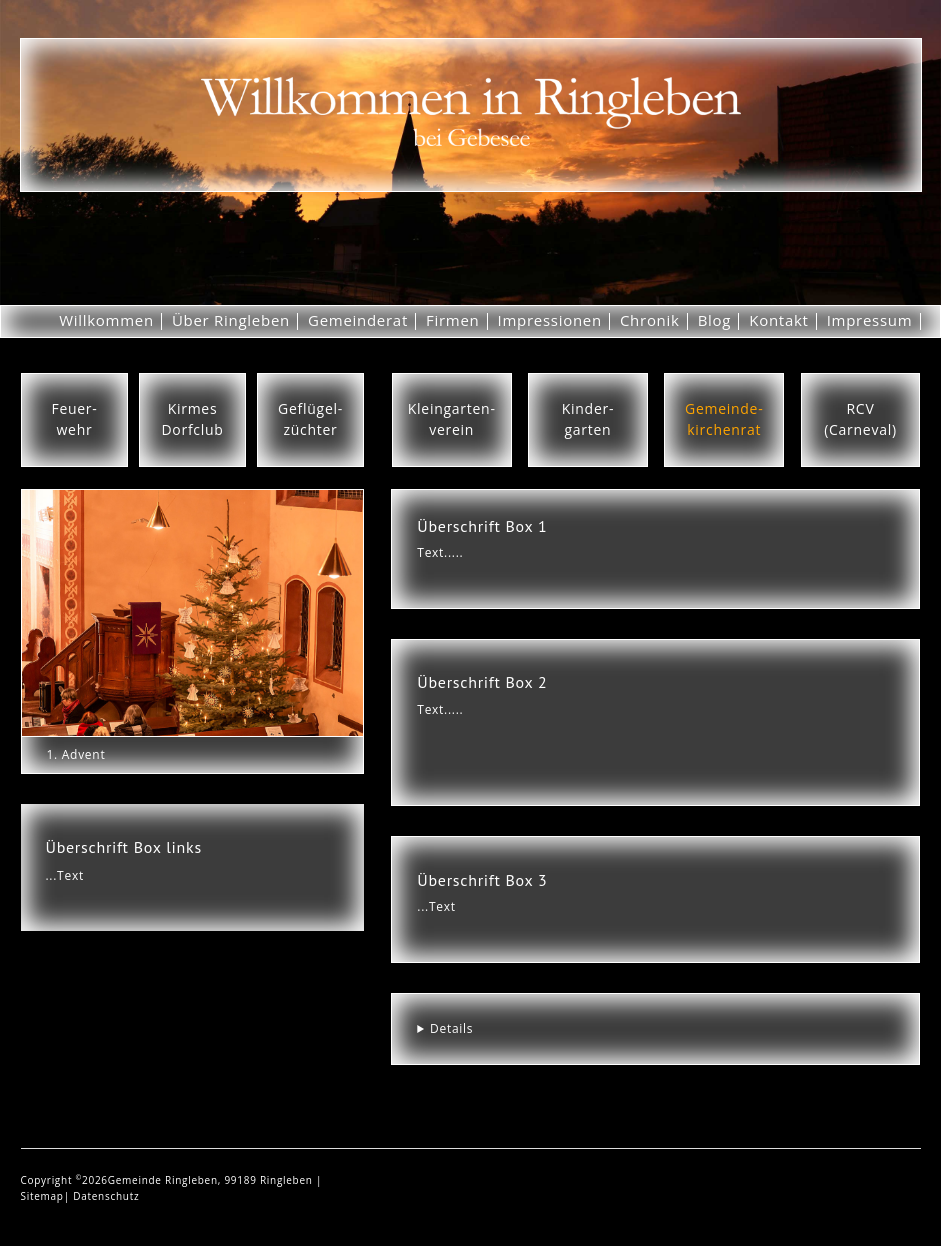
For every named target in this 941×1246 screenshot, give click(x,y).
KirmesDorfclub (192, 419)
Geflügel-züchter (310, 419)
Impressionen (550, 320)
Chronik (650, 320)
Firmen (453, 320)
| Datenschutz (102, 1196)
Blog (715, 320)
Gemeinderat (358, 320)
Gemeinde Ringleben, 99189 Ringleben (212, 1180)
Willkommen (106, 320)
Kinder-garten (588, 419)
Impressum (870, 320)
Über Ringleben (231, 320)
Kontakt (778, 320)
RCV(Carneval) (860, 419)
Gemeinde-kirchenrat (724, 419)
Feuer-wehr (74, 419)
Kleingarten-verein (452, 419)
